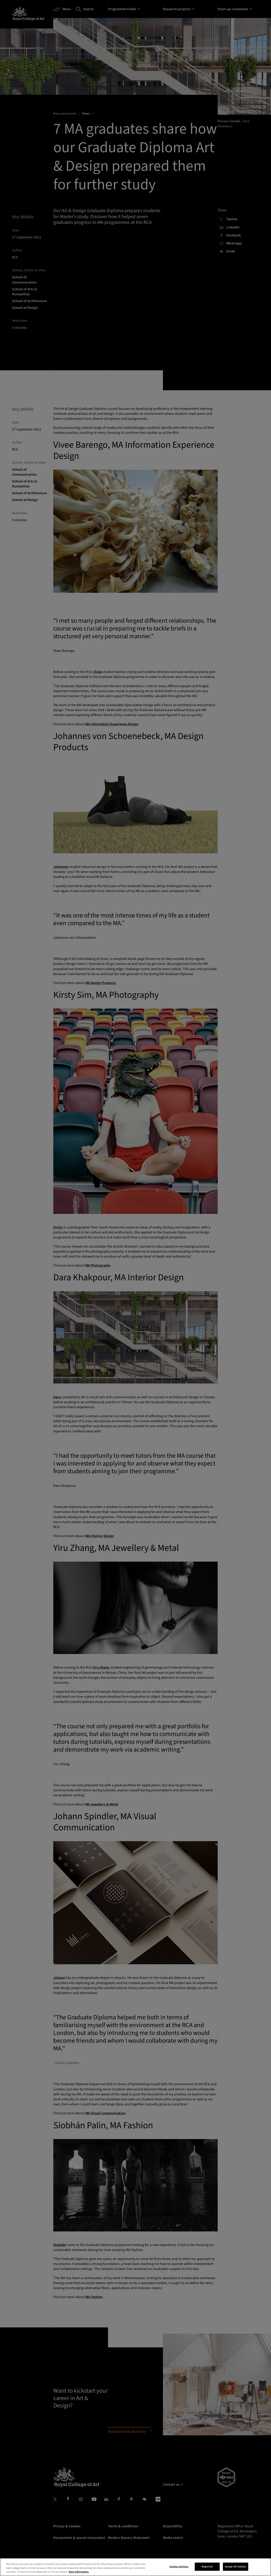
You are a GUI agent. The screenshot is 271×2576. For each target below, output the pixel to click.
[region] (135, 2567)
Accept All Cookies (235, 2566)
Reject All (207, 2566)
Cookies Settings (179, 2566)
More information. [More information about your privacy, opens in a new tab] (79, 2572)
